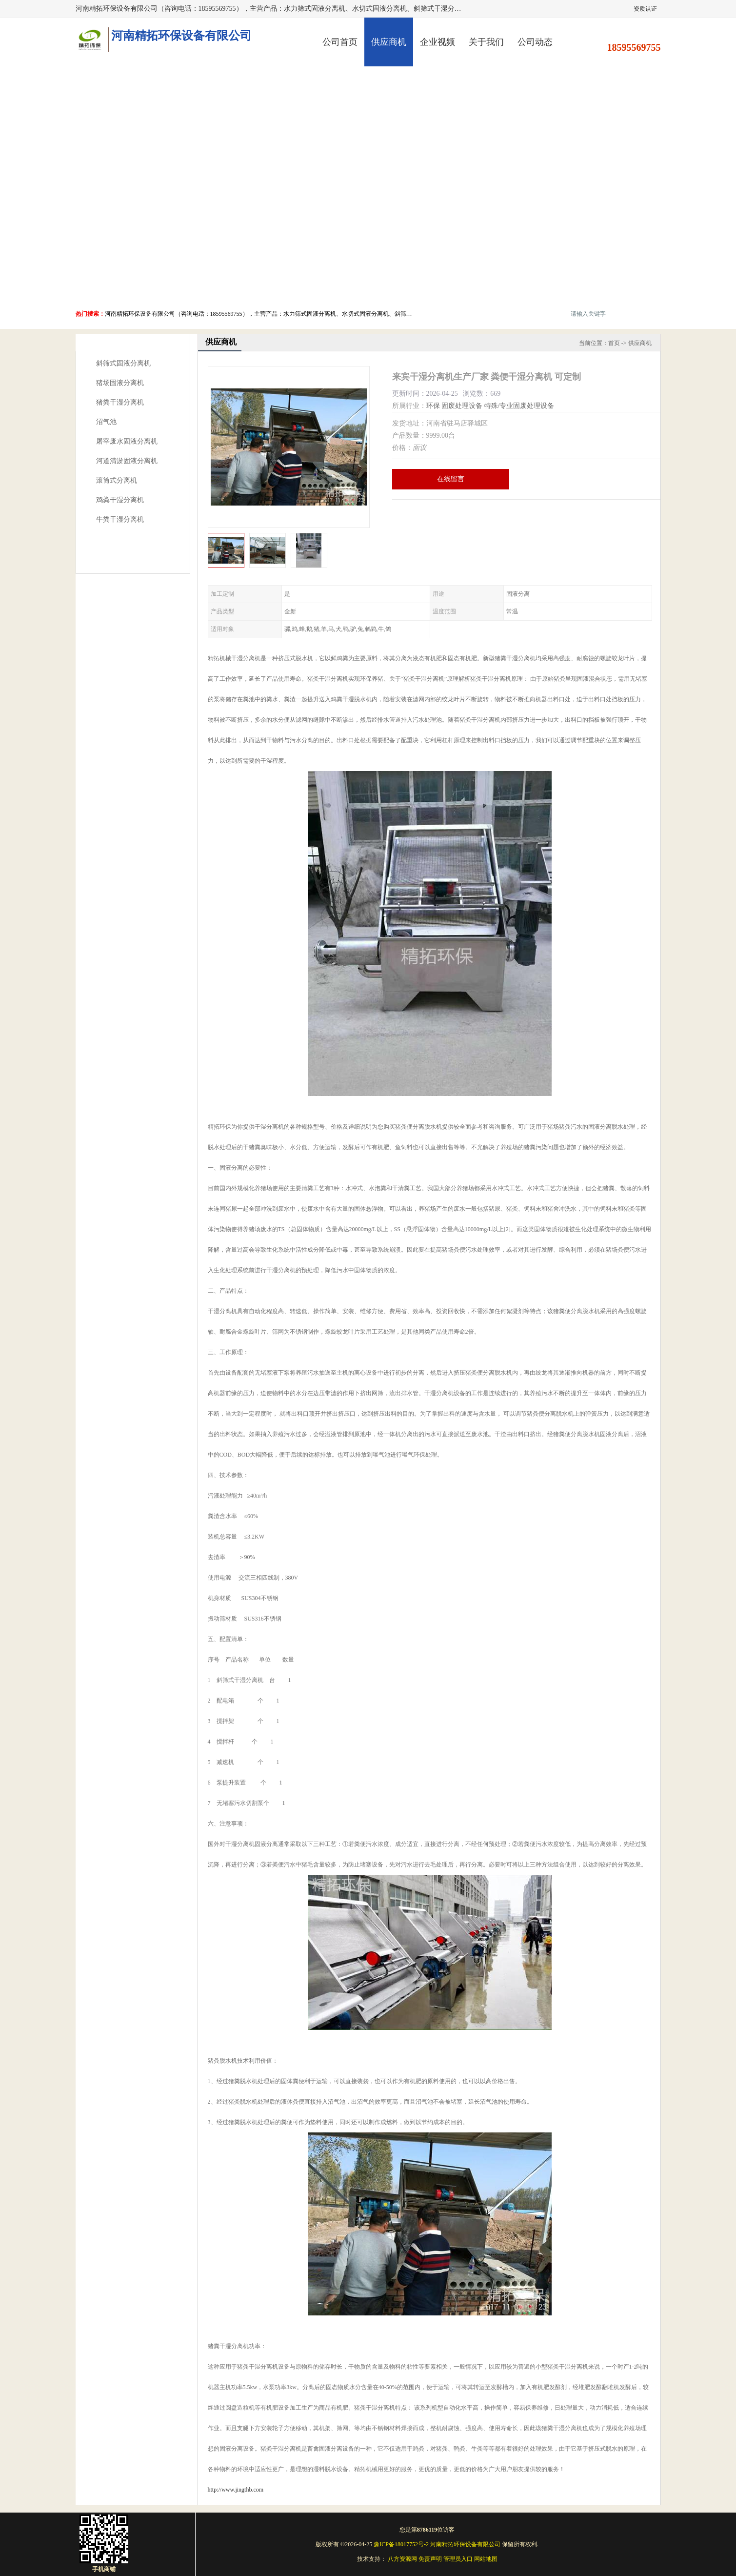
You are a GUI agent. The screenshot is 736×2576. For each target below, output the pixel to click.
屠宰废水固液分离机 (127, 441)
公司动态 (535, 42)
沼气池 (106, 422)
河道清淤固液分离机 (127, 461)
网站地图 (485, 2559)
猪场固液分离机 (120, 382)
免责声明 (430, 2559)
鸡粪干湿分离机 (120, 500)
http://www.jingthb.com (236, 2489)
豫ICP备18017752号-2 (401, 2544)
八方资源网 (402, 2559)
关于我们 (486, 42)
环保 (433, 405)
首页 (614, 343)
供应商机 (388, 42)
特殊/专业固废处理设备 (519, 405)
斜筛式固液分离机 (123, 363)
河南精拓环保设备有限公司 (465, 2544)
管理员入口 (458, 2559)
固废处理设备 (461, 405)
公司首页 (340, 42)
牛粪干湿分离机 (120, 519)
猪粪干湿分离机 (120, 402)
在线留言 (450, 479)
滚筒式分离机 (116, 480)
